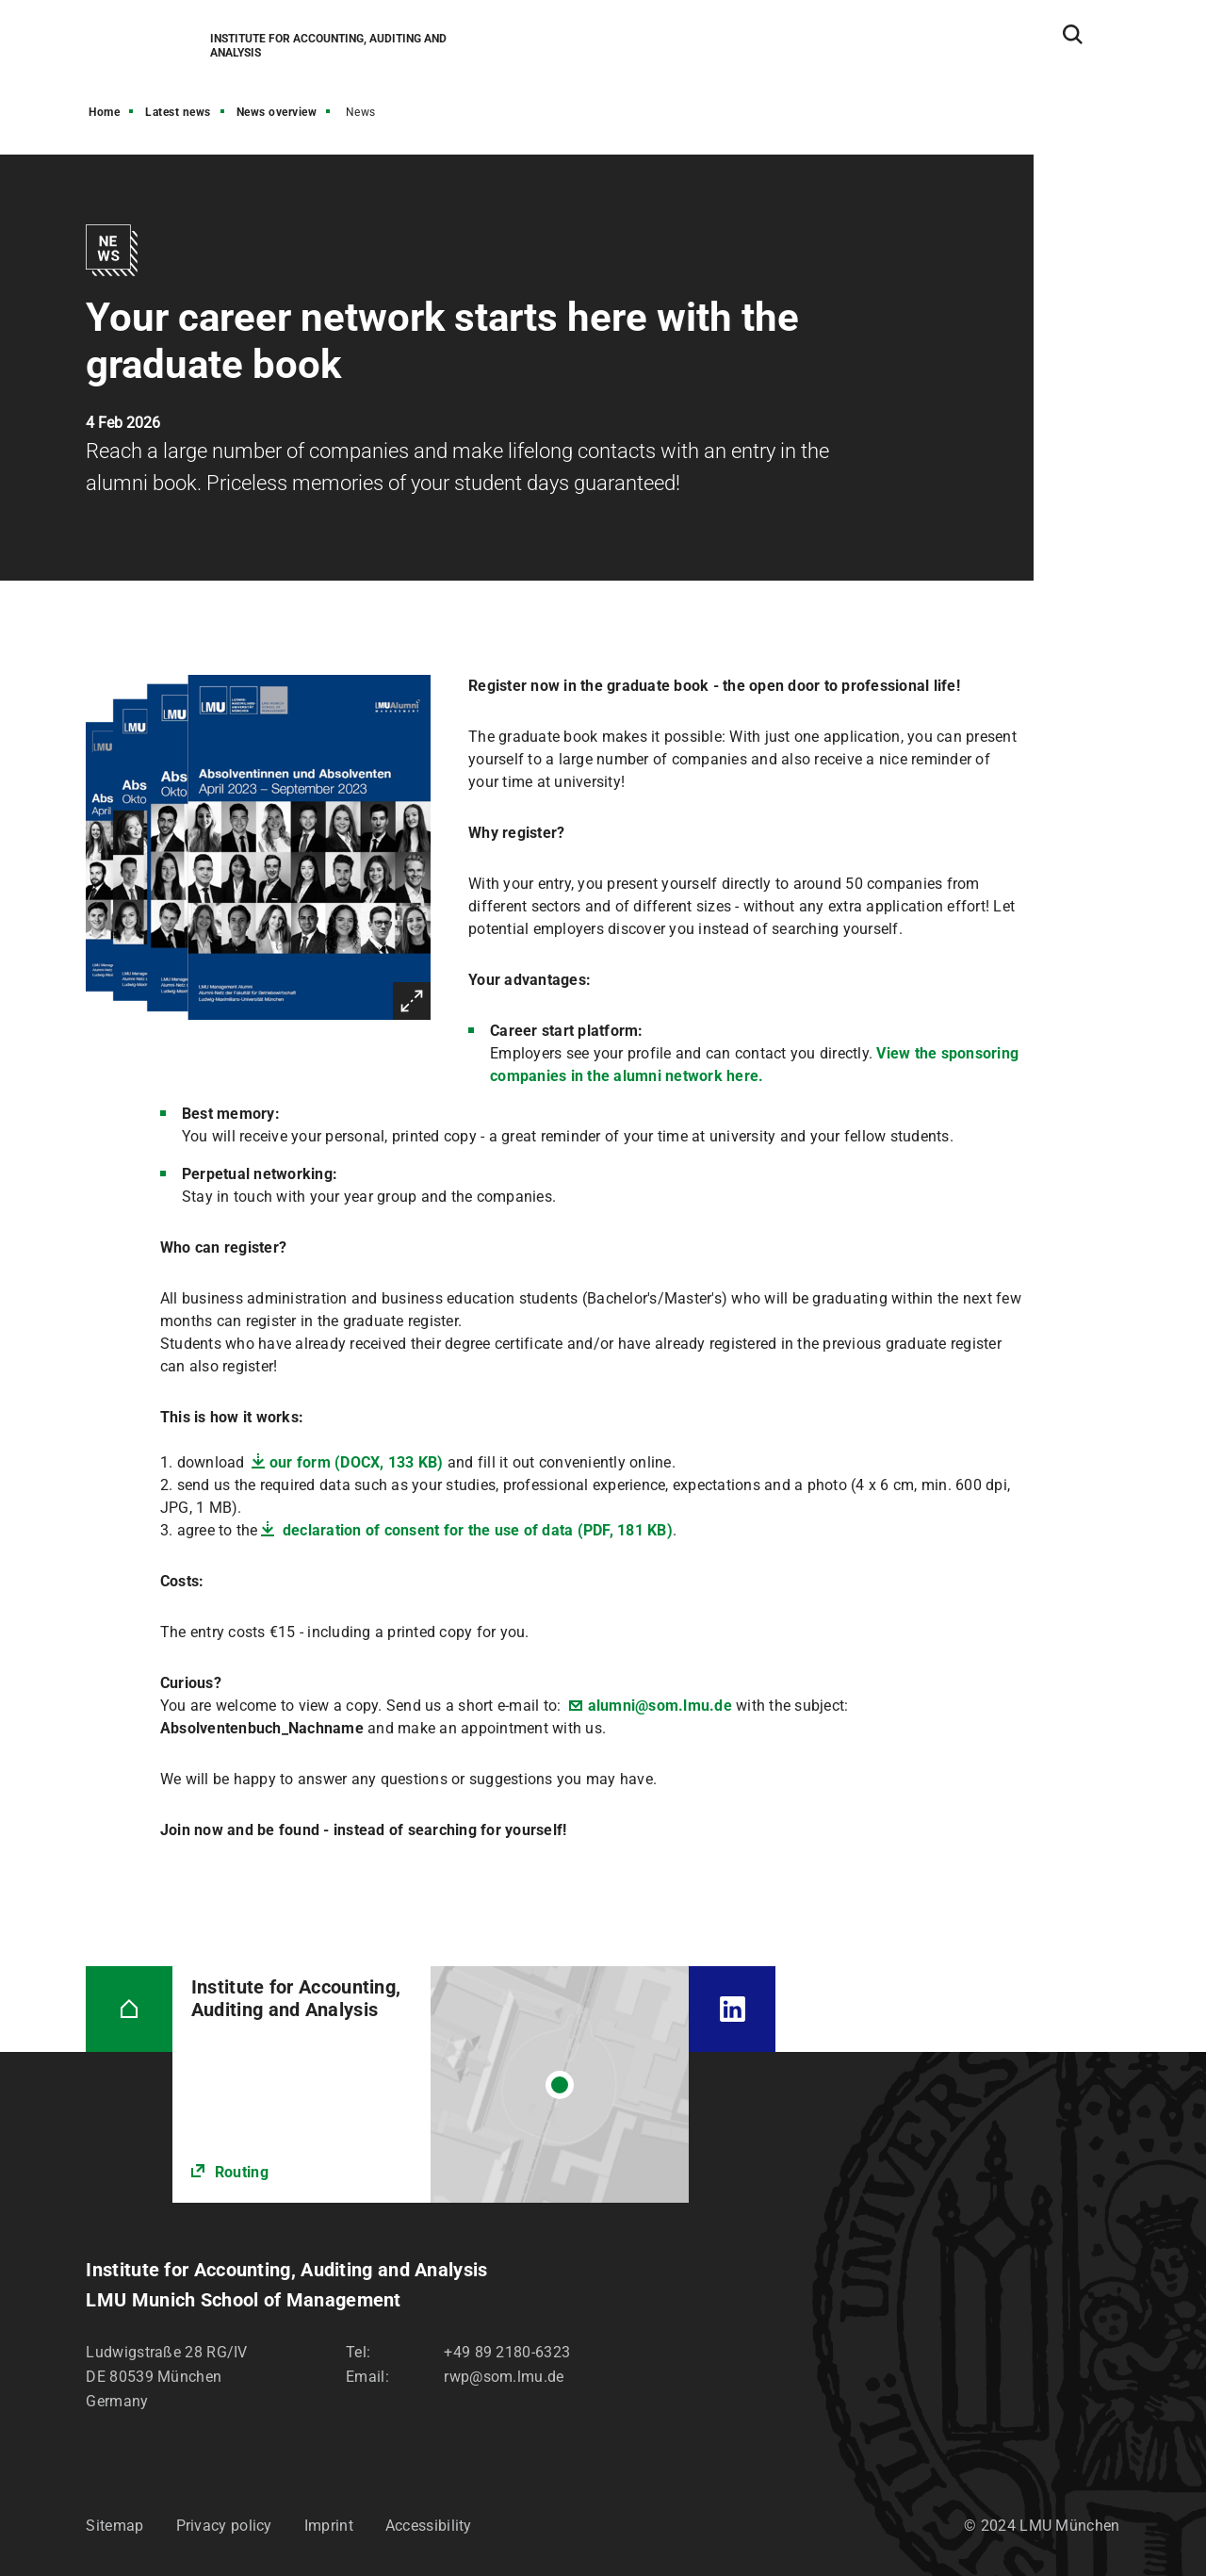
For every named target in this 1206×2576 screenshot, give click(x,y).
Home (104, 112)
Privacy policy (224, 2526)
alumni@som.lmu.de (660, 1706)
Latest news (178, 112)
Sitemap (114, 2526)
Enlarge (412, 1001)
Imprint (328, 2526)
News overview (277, 112)
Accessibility (428, 2526)
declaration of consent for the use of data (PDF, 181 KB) (476, 1530)
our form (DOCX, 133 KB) (356, 1462)
